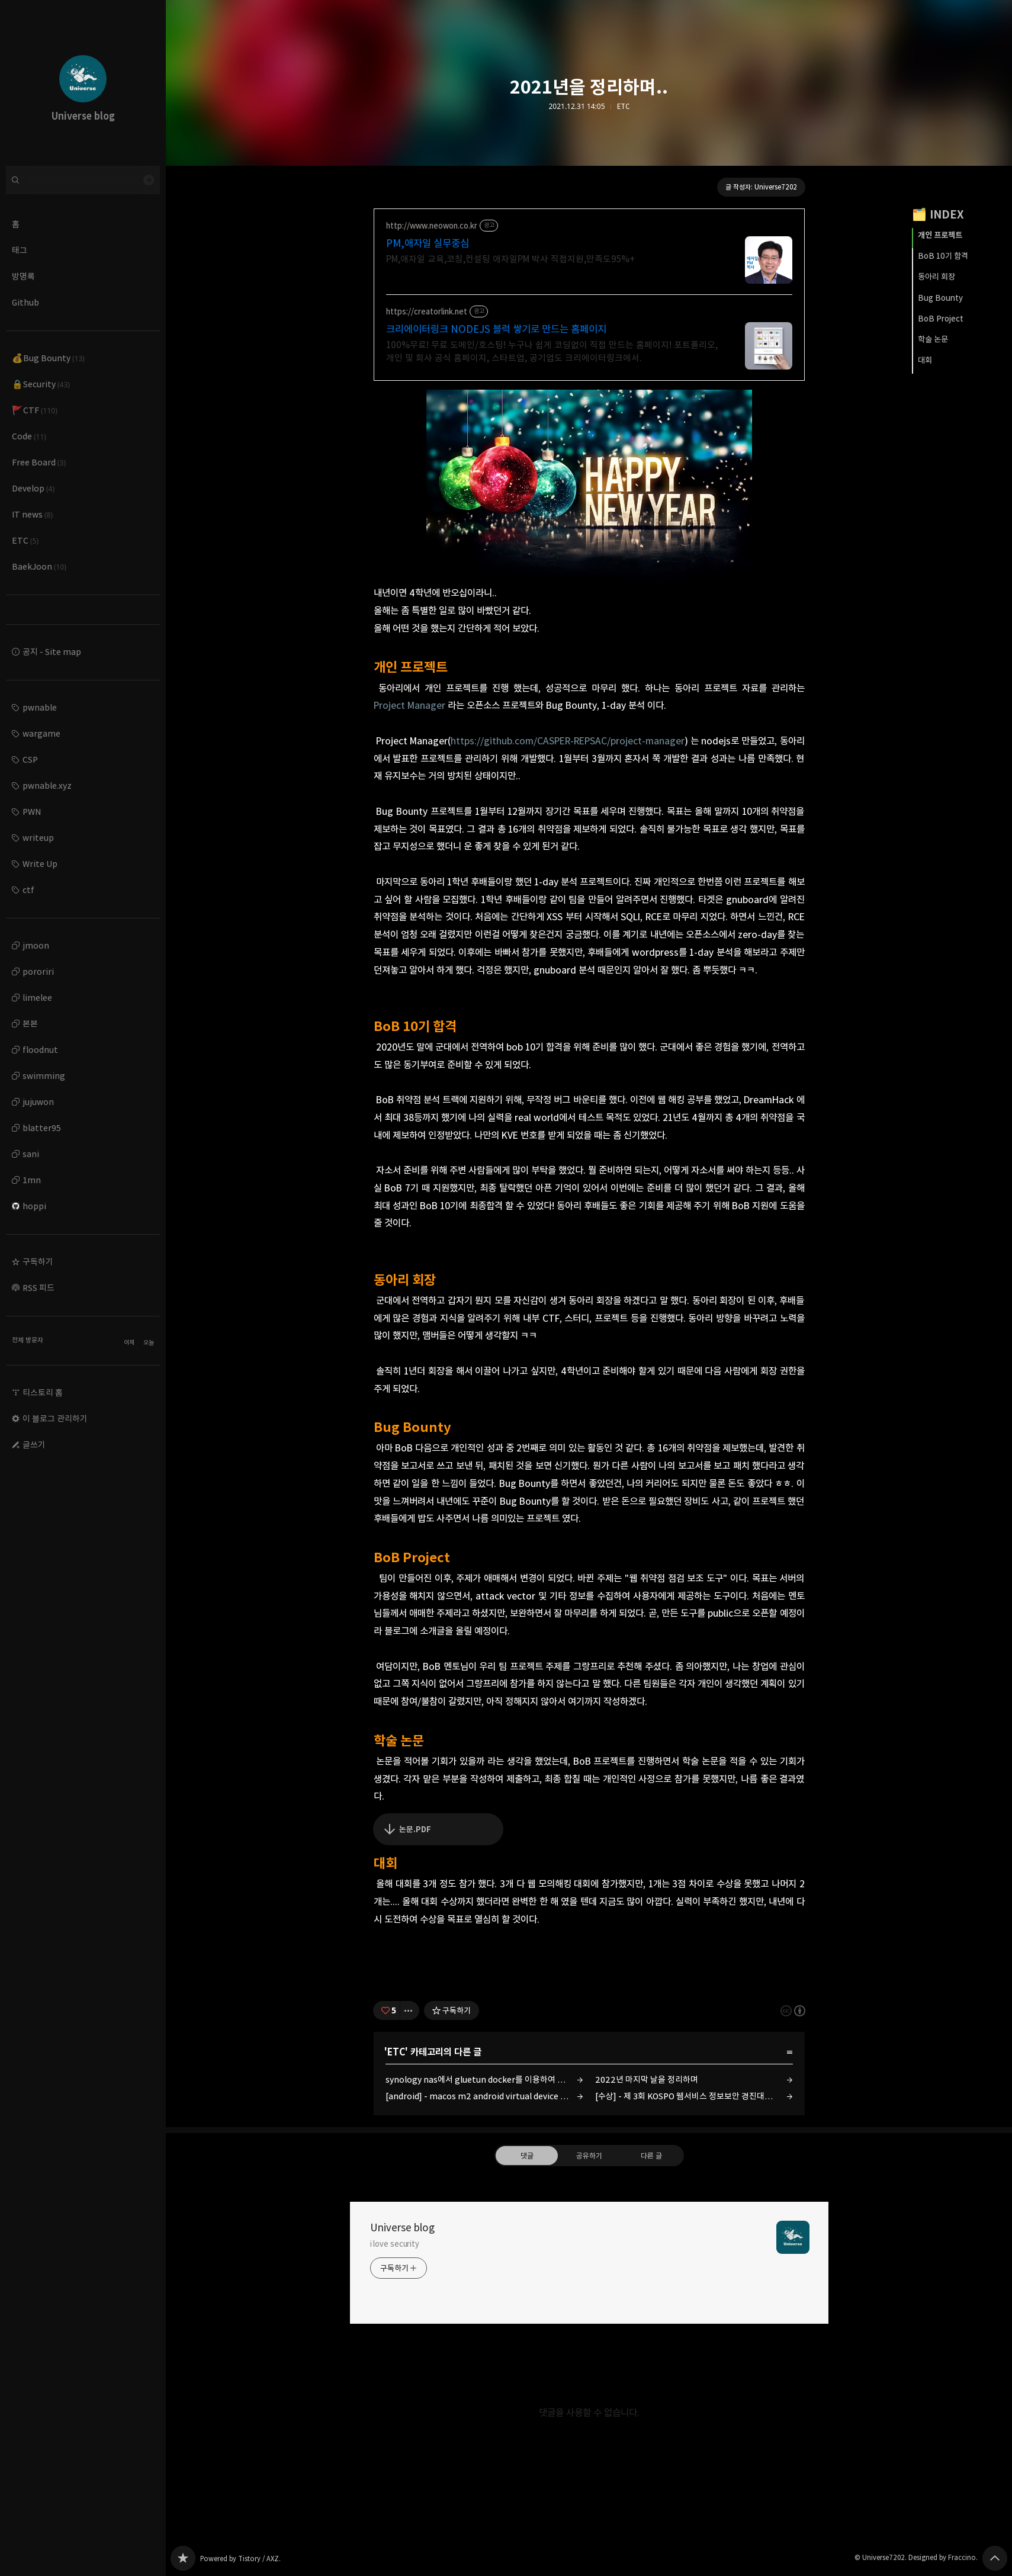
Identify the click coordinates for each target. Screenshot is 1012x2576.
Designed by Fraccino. (943, 2557)
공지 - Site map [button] (52, 651)
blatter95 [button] (42, 1127)
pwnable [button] (40, 707)
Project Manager (409, 705)
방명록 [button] (23, 276)
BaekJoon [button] (39, 566)
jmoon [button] (36, 945)
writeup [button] (38, 837)
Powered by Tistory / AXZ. (240, 2558)
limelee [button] (37, 997)
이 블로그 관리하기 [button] (55, 1418)
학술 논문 (933, 339)
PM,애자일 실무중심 (427, 243)
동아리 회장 (936, 276)
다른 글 (651, 2155)
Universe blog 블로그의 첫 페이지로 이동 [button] (83, 83)
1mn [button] (32, 1180)
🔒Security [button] (41, 384)
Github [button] (25, 302)
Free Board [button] (39, 462)
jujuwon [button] (38, 1101)
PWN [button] (32, 811)
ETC (623, 106)
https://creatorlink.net (426, 312)
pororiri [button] (38, 971)
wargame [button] (41, 733)
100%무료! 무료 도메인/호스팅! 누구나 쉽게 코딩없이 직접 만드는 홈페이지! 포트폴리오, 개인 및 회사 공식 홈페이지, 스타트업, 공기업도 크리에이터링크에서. (552, 351)
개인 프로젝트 (940, 235)
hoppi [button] (29, 1206)
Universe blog (402, 2227)
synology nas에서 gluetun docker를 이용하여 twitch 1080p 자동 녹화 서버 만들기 (484, 2079)
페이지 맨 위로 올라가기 (995, 2558)
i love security (395, 2243)
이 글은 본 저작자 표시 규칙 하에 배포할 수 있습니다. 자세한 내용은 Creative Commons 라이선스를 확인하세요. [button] (793, 2011)
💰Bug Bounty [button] (48, 358)
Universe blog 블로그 (183, 2558)
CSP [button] (30, 759)
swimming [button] (44, 1075)
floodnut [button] (40, 1049)
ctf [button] (28, 889)
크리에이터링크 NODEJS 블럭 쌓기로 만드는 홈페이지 (496, 329)
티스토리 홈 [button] (43, 1392)
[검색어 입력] (83, 180)
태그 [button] (19, 250)
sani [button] (31, 1153)
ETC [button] (25, 540)
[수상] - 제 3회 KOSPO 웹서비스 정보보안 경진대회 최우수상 (694, 2096)
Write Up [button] (40, 863)
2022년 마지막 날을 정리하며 (646, 2079)
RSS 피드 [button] (38, 1287)
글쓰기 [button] (34, 1444)
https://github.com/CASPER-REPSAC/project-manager (568, 741)
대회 (925, 360)
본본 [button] (30, 1023)
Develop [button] (33, 488)
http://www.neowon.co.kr (431, 226)
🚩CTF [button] (34, 410)
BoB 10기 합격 (943, 255)
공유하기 (589, 2155)
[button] (83, 1262)
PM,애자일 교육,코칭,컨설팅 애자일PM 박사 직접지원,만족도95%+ (510, 259)
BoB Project (940, 318)
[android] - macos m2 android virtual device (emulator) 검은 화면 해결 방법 (484, 2096)
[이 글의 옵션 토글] (409, 2010)
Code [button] (29, 436)
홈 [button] (16, 224)
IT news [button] (32, 514)
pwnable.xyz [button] (47, 785)
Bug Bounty (940, 298)
